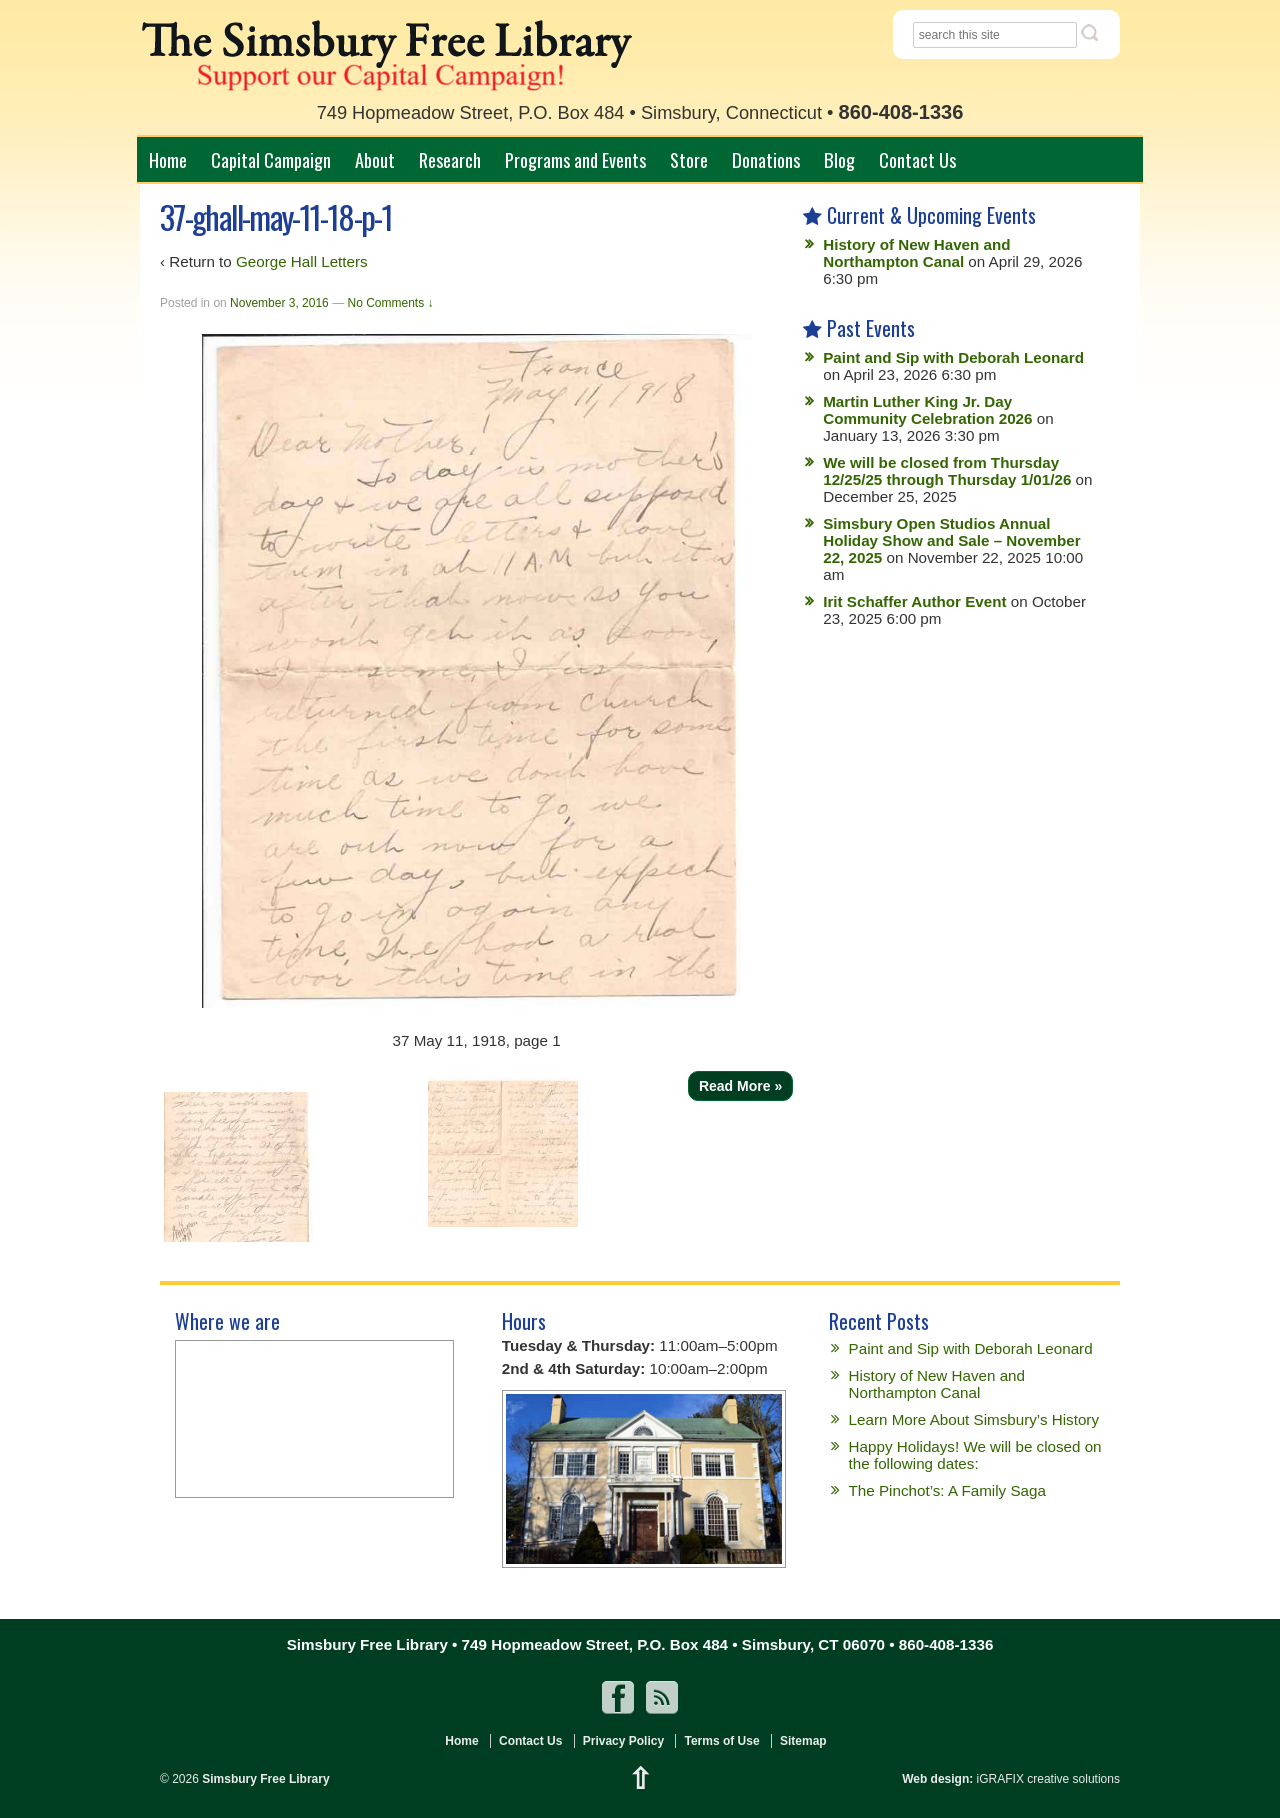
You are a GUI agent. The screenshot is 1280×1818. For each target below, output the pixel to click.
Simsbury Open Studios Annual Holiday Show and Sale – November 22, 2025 (951, 540)
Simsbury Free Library (264, 1779)
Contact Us (917, 159)
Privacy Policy (623, 1741)
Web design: (937, 1779)
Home (168, 159)
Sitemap (803, 1741)
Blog (839, 159)
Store (689, 159)
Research (450, 159)
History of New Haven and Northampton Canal (916, 253)
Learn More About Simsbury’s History (974, 1419)
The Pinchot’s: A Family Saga (947, 1490)
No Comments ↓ (390, 303)
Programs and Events (575, 159)
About (375, 159)
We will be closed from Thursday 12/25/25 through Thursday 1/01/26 (947, 471)
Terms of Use (721, 1741)
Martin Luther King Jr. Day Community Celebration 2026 (927, 410)
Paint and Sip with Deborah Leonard (953, 357)
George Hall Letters (302, 261)
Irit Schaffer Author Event (914, 601)
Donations (766, 159)
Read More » (740, 1086)
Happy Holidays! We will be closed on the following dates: (975, 1455)
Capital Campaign (271, 159)
